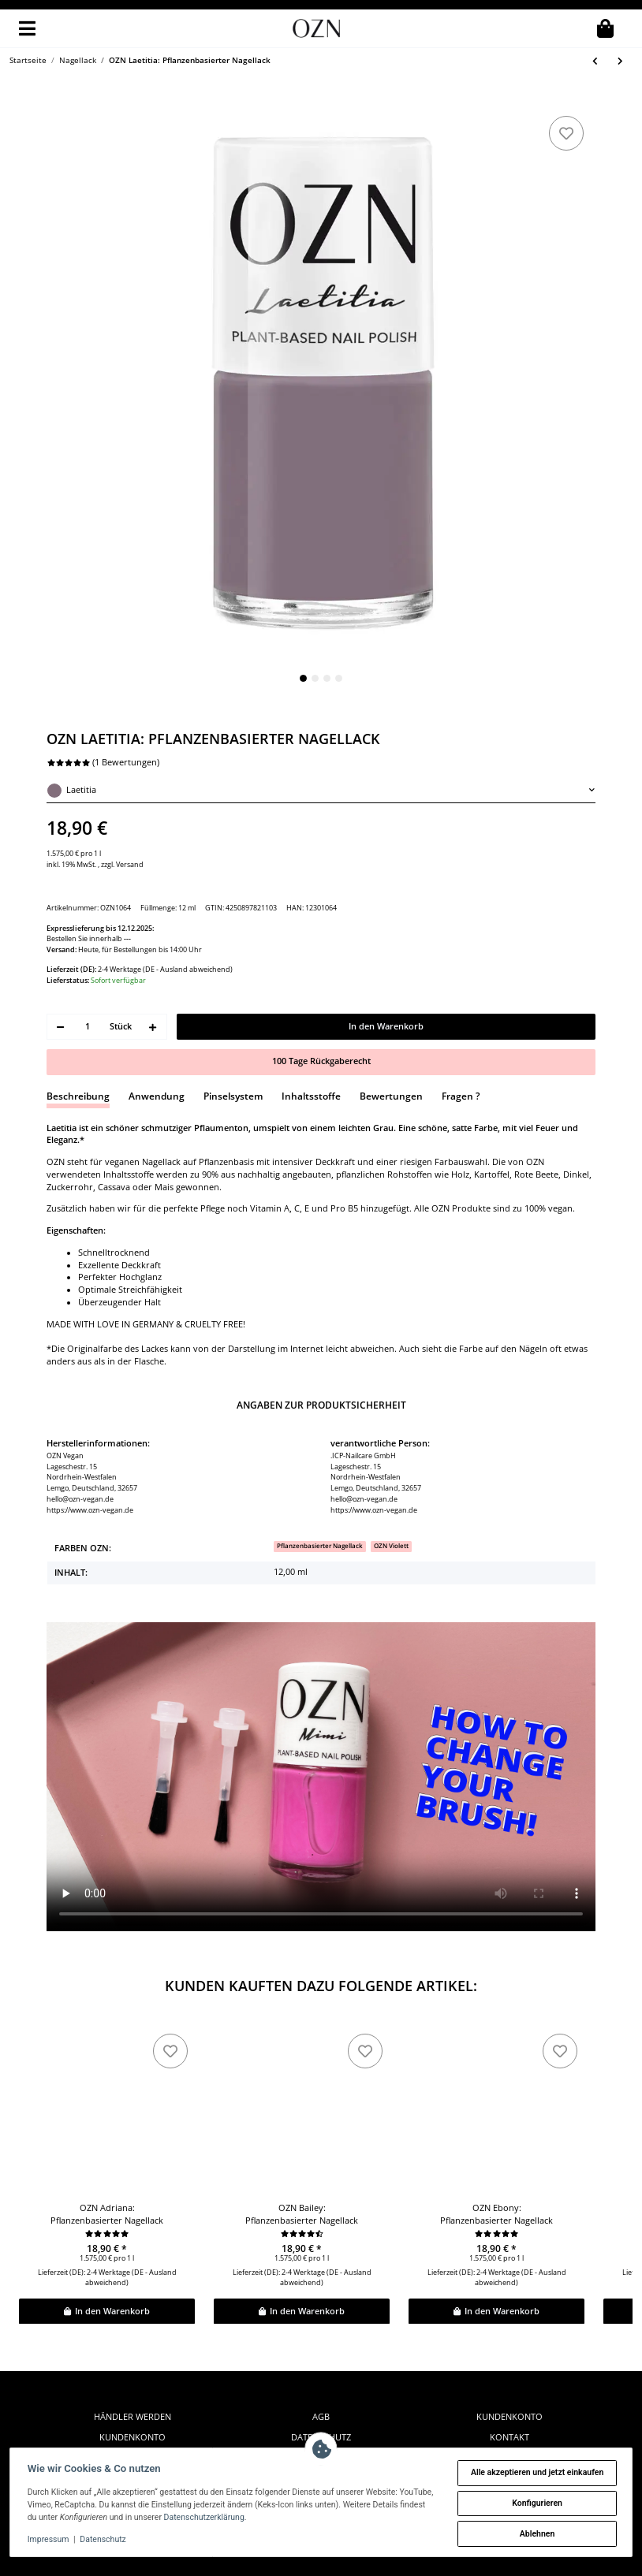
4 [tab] (338, 678)
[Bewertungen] (107, 2188)
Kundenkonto (132, 2392)
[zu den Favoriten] (566, 133)
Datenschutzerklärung (260, 2517)
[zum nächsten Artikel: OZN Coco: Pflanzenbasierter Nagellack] (620, 61)
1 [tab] (303, 678)
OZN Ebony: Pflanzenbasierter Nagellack (496, 2169)
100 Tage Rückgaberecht (321, 1016)
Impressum (50, 2539)
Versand (130, 864)
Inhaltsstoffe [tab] (311, 1051)
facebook (509, 2413)
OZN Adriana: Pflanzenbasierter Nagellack (106, 2169)
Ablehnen (535, 2534)
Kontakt (509, 2392)
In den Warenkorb (106, 2266)
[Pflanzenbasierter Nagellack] (320, 1501)
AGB (321, 2371)
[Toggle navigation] (27, 28)
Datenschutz (321, 2392)
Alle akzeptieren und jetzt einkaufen (535, 2472)
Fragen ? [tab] (461, 1051)
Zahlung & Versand (321, 2413)
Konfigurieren (535, 2503)
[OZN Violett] (391, 1501)
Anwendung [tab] (157, 1051)
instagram (509, 2434)
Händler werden (132, 2371)
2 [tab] (315, 678)
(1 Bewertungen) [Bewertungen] (103, 762)
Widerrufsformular (132, 2434)
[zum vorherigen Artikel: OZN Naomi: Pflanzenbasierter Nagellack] (595, 61)
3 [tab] (326, 678)
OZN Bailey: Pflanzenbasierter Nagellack (301, 2169)
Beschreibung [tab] (78, 1051)
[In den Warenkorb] (56, 99)
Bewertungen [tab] (391, 1051)
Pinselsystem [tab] (233, 1051)
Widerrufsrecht (132, 2413)
